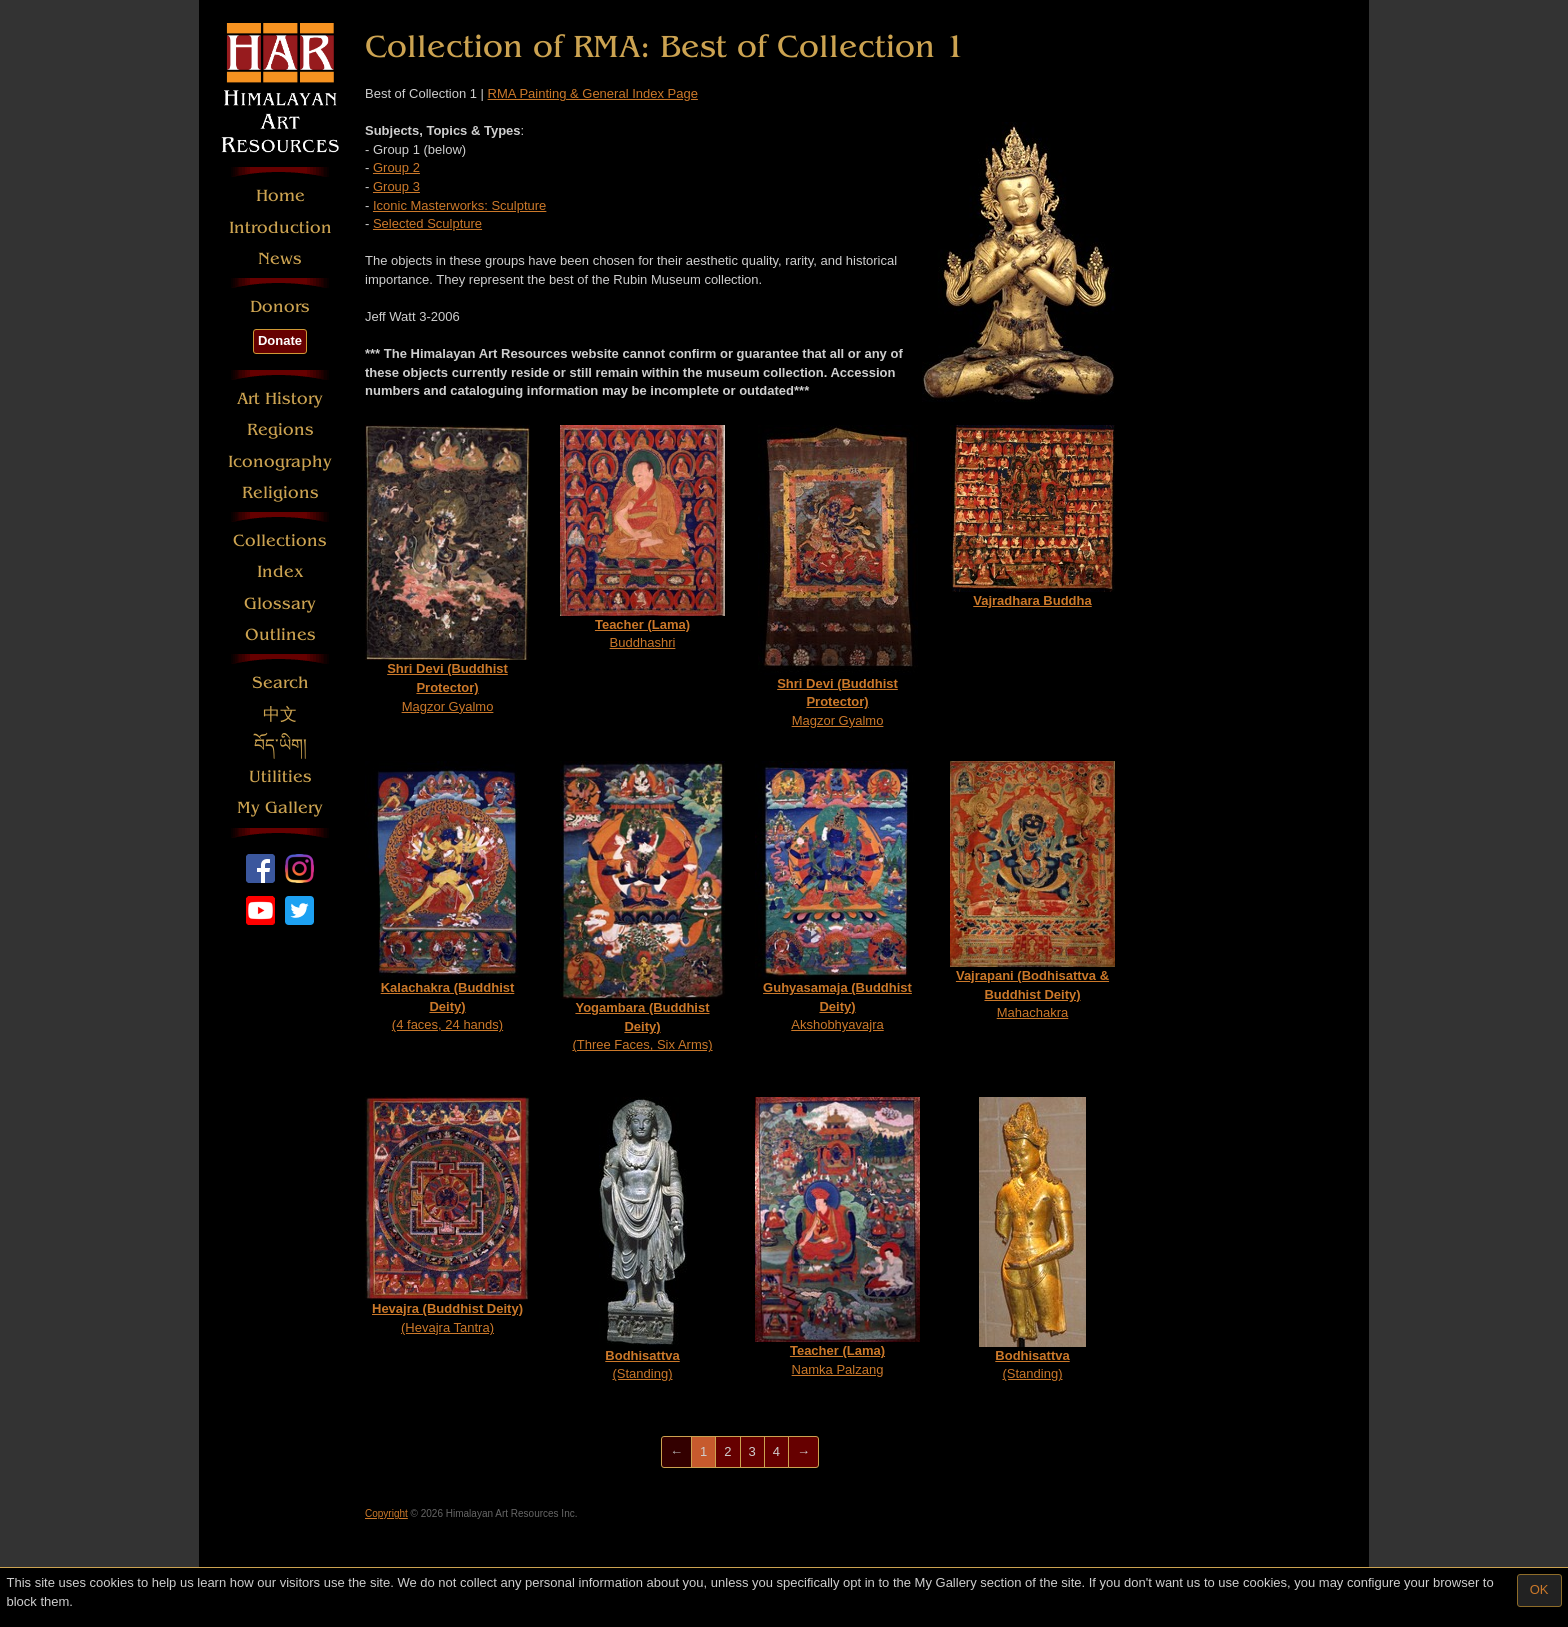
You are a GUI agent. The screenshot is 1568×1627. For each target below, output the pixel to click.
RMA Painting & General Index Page (593, 93)
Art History (280, 398)
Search (280, 682)
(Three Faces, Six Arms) (642, 907)
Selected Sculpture (427, 223)
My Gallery (280, 807)
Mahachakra (1032, 890)
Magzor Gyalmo (447, 569)
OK (1539, 1589)
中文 (280, 714)
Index (280, 571)
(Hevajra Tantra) (447, 1216)
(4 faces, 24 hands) (447, 896)
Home (280, 195)
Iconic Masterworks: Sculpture (459, 205)
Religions (280, 492)
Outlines (280, 634)
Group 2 (396, 167)
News (280, 258)
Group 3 (396, 186)
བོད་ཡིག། (280, 745)
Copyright (386, 1513)
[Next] (803, 1452)
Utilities (280, 776)
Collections (280, 540)
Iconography (280, 461)
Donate (280, 340)
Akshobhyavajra (837, 896)
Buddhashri (642, 538)
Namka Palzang (837, 1237)
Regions (280, 429)
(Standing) (643, 1239)
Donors (280, 306)
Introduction (280, 227)
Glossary (280, 603)
